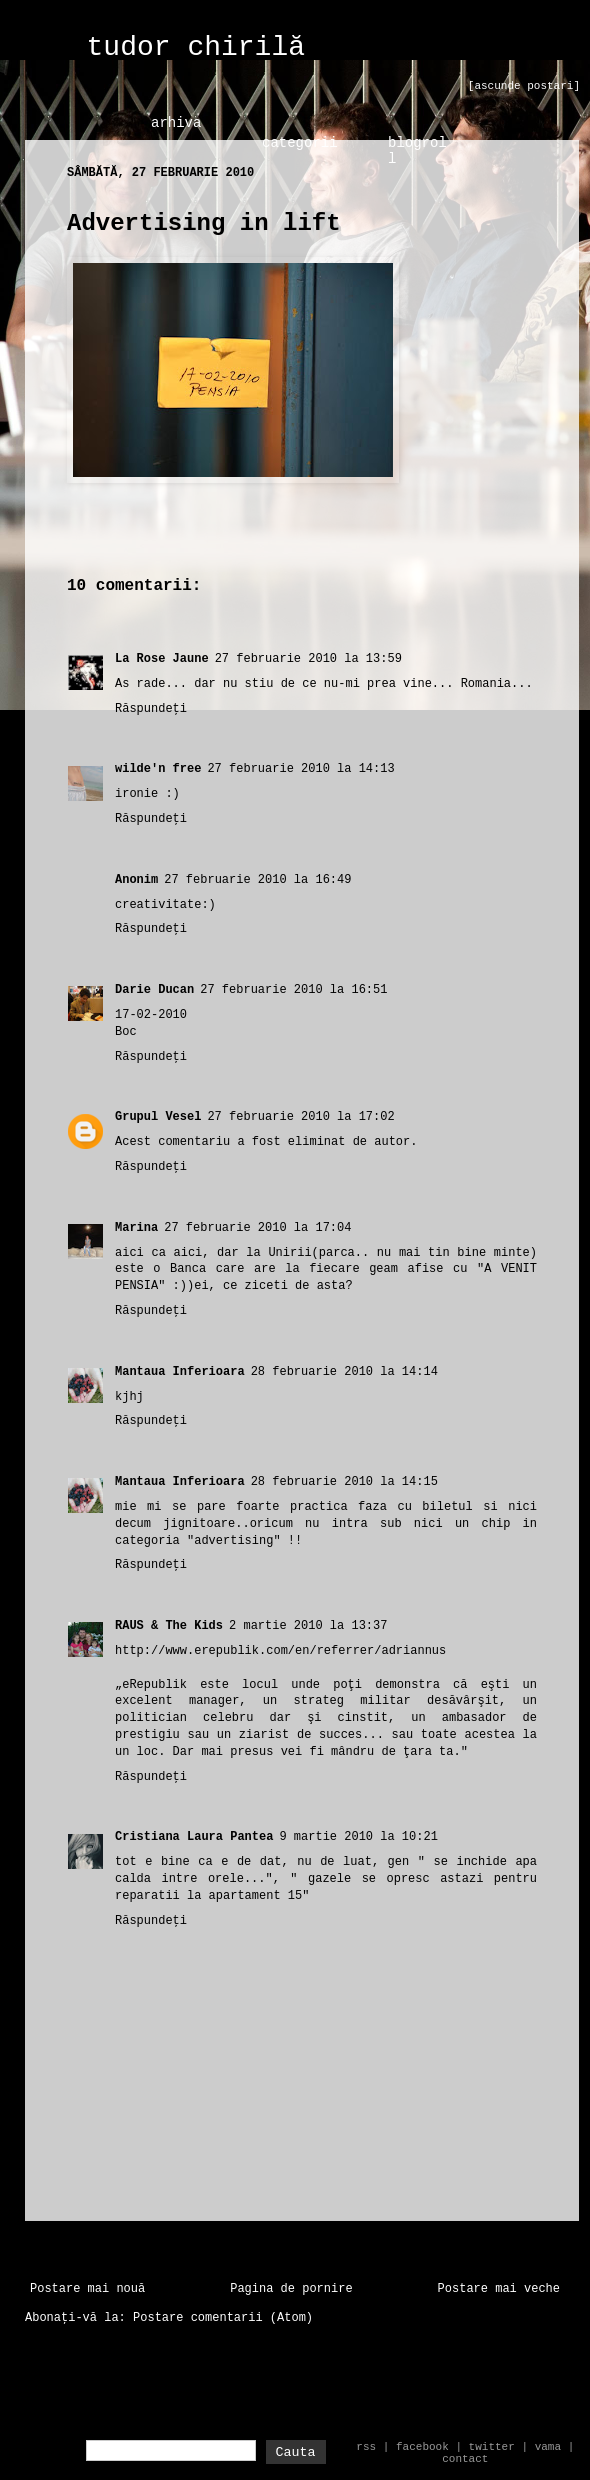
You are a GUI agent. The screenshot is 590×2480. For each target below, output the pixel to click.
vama (548, 2447)
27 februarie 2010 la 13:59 (308, 659)
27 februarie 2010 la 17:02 (300, 1117)
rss (366, 2447)
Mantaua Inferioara (180, 1372)
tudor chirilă (196, 47)
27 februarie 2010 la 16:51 (293, 990)
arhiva (176, 123)
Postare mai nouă (87, 2289)
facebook (422, 2447)
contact (465, 2459)
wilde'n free (158, 769)
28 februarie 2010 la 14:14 (344, 1372)
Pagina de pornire (291, 2289)
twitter (492, 2447)
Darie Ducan (154, 990)
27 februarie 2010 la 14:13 (300, 769)
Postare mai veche (499, 2289)
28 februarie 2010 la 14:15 (344, 1482)
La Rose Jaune (162, 659)
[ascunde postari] (524, 86)
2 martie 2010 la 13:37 (308, 1626)
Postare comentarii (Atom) (223, 2318)
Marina (136, 1228)
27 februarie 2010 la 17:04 (257, 1228)
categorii (300, 143)
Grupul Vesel (158, 1117)
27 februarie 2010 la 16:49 (257, 880)
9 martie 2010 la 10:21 (358, 1837)
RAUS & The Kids (169, 1626)
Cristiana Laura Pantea (194, 1837)
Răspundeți (151, 709)
